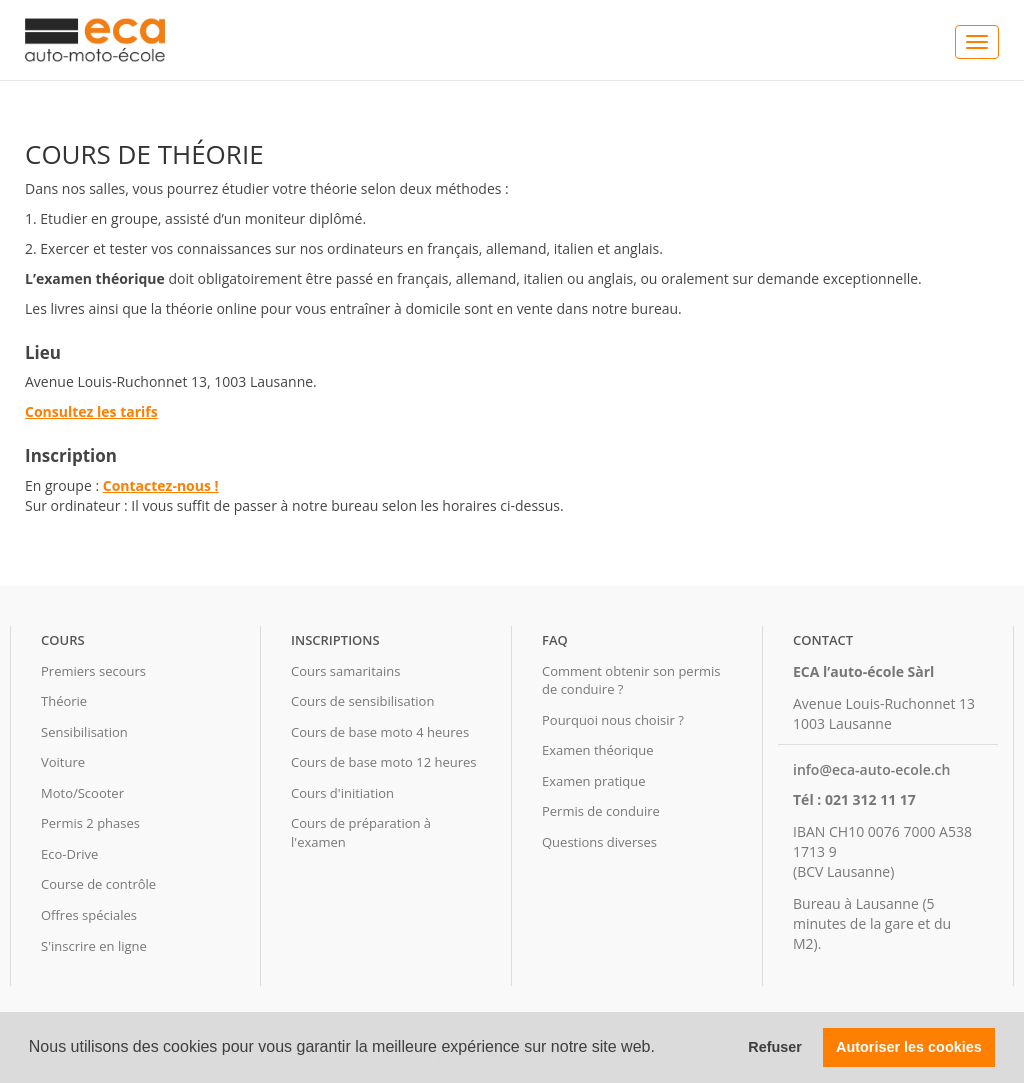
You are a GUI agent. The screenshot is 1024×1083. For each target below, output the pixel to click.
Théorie (64, 701)
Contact (823, 640)
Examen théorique (597, 750)
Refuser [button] (775, 1047)
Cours (63, 640)
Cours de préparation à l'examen (361, 832)
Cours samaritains (345, 671)
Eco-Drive (69, 854)
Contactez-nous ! (161, 485)
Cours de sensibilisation (362, 701)
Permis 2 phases (90, 823)
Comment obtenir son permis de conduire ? (631, 680)
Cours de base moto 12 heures (384, 762)
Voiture (63, 762)
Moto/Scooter (82, 793)
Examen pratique (594, 781)
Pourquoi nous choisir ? (613, 720)
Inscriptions (335, 640)
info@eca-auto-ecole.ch (871, 769)
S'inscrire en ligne (94, 946)
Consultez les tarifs (91, 411)
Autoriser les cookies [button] (909, 1047)
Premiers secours (93, 671)
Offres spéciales (89, 915)
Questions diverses (599, 842)
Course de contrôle (98, 884)
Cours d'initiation (342, 793)
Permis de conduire (601, 811)
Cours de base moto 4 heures (380, 732)
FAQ (555, 640)
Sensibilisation (84, 732)
